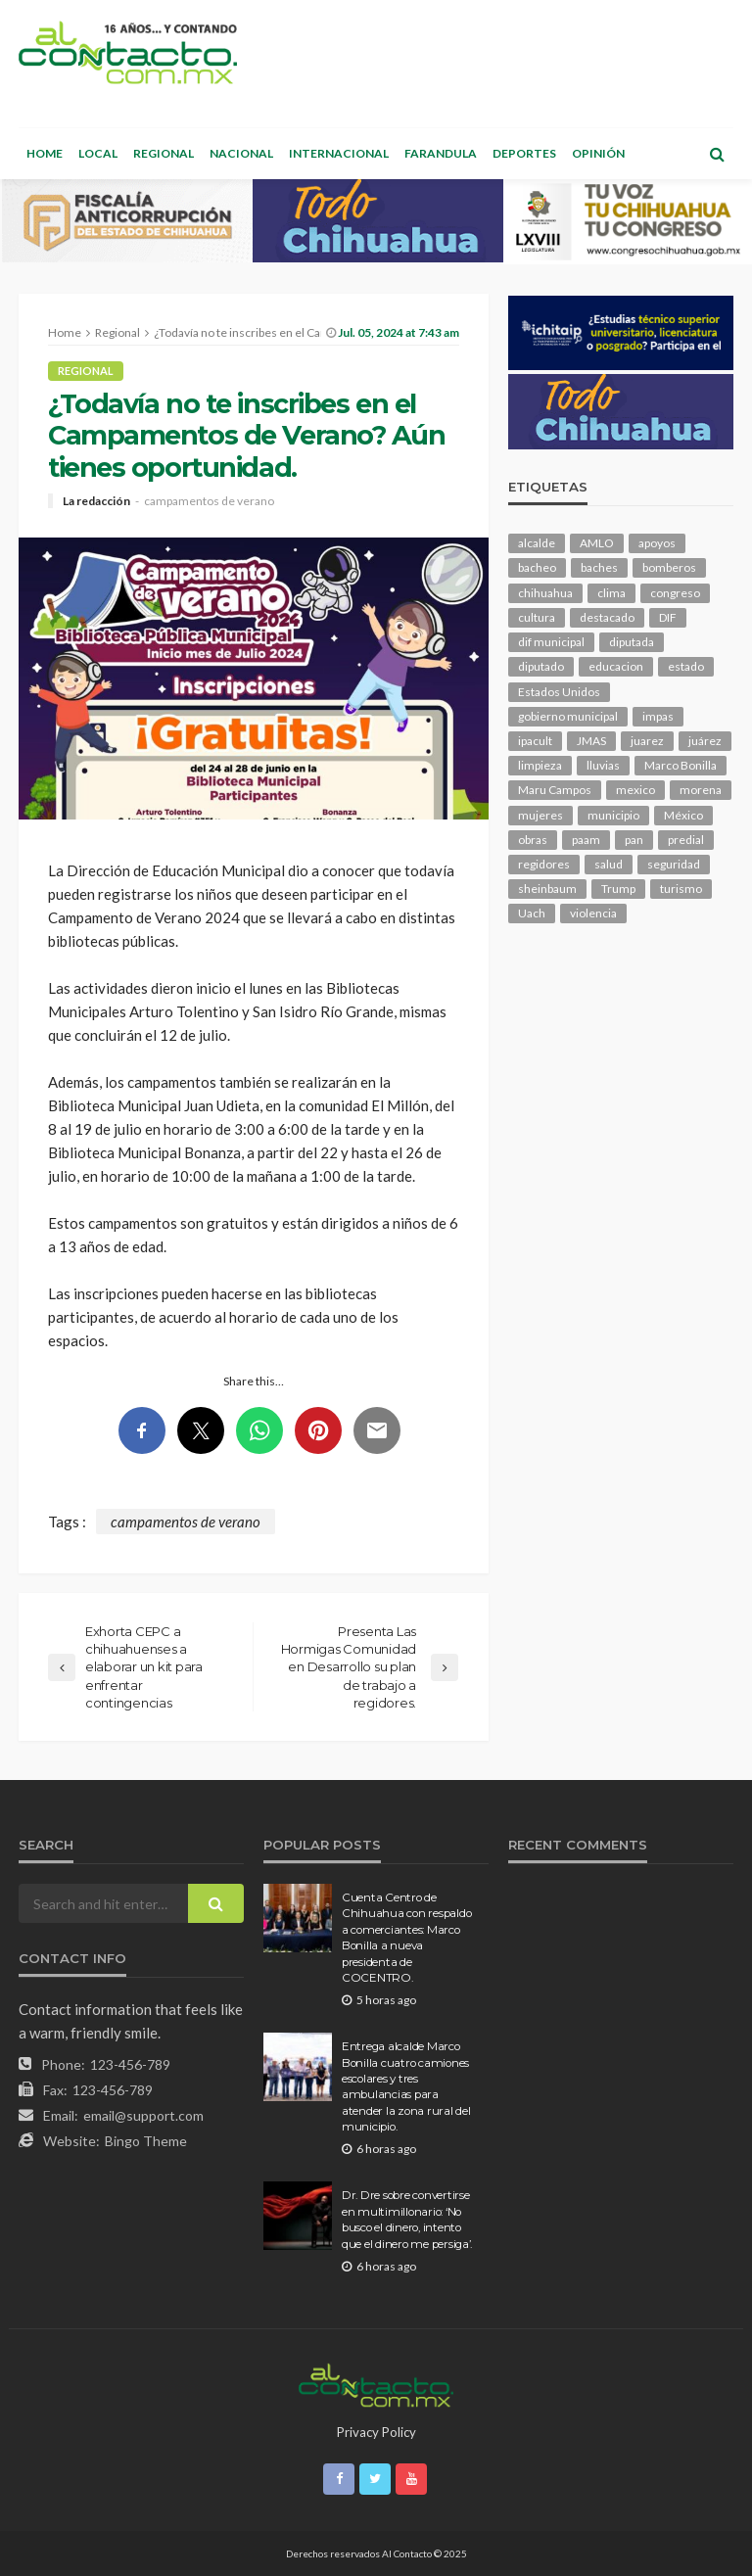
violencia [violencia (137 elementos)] (593, 913)
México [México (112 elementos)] (683, 815)
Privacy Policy (376, 2432)
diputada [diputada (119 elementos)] (631, 641)
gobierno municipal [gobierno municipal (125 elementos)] (568, 716)
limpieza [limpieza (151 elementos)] (540, 765)
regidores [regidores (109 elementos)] (544, 864)
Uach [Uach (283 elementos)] (531, 913)
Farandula (440, 153)
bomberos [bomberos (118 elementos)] (669, 567)
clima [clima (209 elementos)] (611, 592)
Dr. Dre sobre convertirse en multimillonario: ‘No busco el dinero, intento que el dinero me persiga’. (407, 2219)
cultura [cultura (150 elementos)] (536, 617)
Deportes (524, 153)
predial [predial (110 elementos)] (686, 839)
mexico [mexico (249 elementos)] (635, 789)
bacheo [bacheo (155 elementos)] (537, 567)
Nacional (241, 153)
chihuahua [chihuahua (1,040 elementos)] (545, 592)
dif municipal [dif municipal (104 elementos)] (551, 641)
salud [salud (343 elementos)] (608, 864)
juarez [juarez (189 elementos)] (647, 740)
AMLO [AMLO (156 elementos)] (597, 543)
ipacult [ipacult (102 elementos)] (535, 740)
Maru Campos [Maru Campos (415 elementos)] (554, 789)
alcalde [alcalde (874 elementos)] (536, 543)
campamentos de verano (209, 501)
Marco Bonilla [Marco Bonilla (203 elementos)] (680, 765)
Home (44, 153)
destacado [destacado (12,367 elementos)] (607, 617)
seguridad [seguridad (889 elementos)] (673, 864)
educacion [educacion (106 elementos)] (615, 666)
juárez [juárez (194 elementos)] (705, 740)
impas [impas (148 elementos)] (658, 716)
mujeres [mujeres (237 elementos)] (540, 815)
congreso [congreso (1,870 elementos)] (675, 592)
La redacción (96, 501)
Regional (163, 153)
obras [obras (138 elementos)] (532, 839)
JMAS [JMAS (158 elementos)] (591, 740)
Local (98, 153)
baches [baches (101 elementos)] (599, 567)
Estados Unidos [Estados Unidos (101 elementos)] (559, 691)
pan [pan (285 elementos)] (634, 839)
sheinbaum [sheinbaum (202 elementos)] (547, 888)
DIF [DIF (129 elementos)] (668, 617)
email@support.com (143, 2115)
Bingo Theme (146, 2140)
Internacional (339, 153)
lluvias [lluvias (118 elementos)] (603, 765)
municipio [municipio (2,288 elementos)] (613, 815)
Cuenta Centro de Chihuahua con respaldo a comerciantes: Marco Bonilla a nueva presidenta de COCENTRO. (406, 1938)
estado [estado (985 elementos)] (686, 666)
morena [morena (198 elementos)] (701, 789)
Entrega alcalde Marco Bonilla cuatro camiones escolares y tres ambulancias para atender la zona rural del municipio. (406, 2086)
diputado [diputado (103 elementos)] (541, 666)
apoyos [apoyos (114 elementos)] (657, 543)
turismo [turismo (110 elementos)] (681, 888)
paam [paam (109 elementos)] (586, 839)
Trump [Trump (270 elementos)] (618, 888)
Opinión (598, 153)
